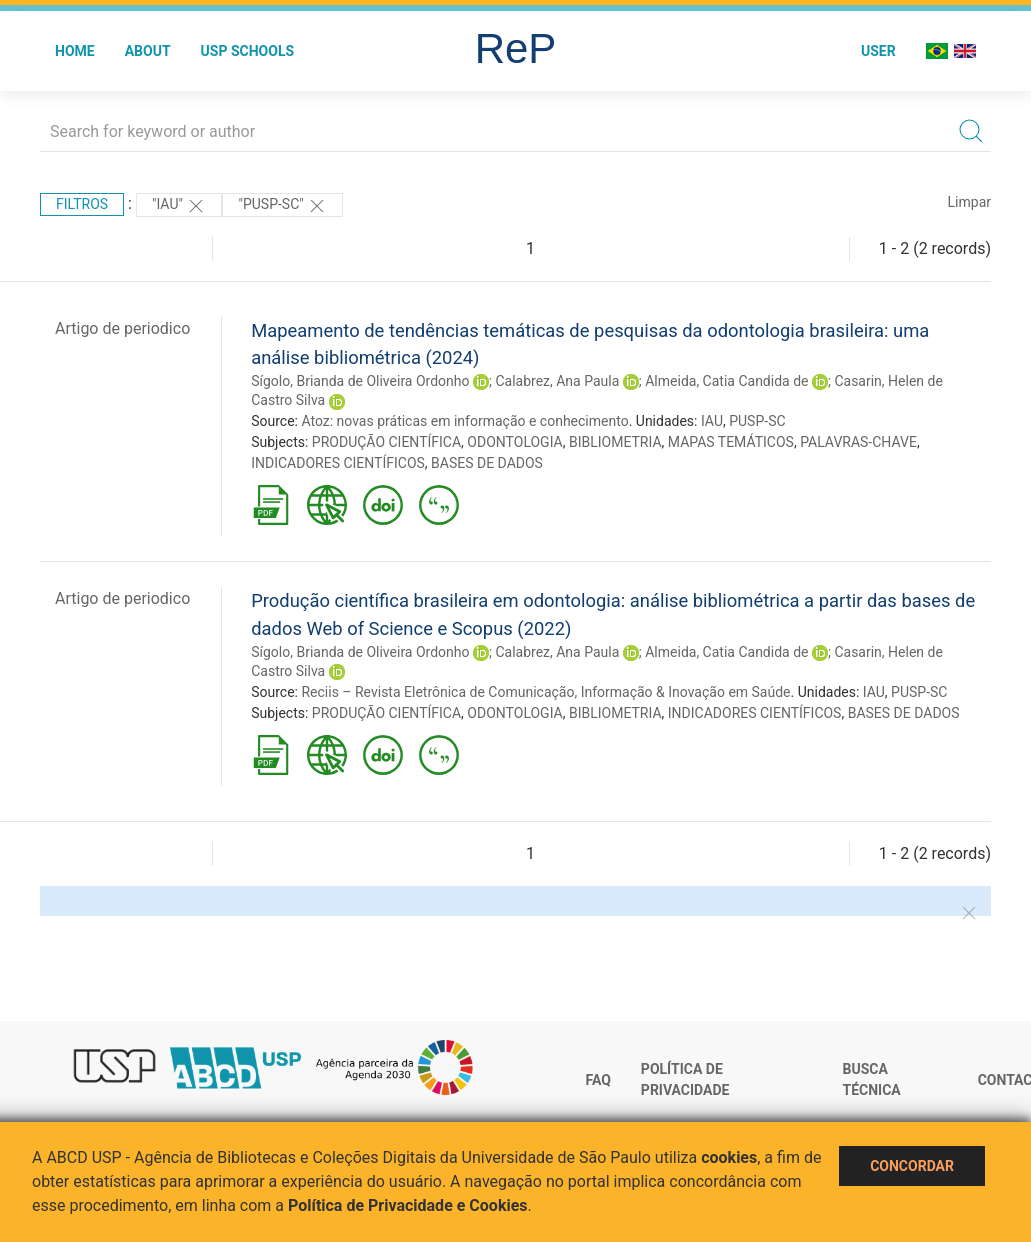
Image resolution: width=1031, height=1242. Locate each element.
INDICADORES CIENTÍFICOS (338, 463)
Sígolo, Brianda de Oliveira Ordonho (360, 381)
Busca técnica (872, 1080)
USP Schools (248, 51)
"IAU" (179, 206)
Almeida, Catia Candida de (726, 381)
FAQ (598, 1080)
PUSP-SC (757, 421)
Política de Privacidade (685, 1080)
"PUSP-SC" (282, 206)
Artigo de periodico (122, 328)
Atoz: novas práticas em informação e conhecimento (464, 421)
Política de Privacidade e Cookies (408, 1205)
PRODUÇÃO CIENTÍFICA (386, 442)
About (148, 51)
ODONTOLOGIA (514, 442)
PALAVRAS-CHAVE (858, 442)
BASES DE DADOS (487, 463)
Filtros (82, 204)
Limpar (969, 202)
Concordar (912, 1166)
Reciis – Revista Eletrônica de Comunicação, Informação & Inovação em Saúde (545, 692)
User (878, 51)
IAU (712, 421)
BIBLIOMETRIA (615, 442)
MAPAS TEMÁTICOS (731, 442)
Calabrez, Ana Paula (557, 381)
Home (75, 51)
